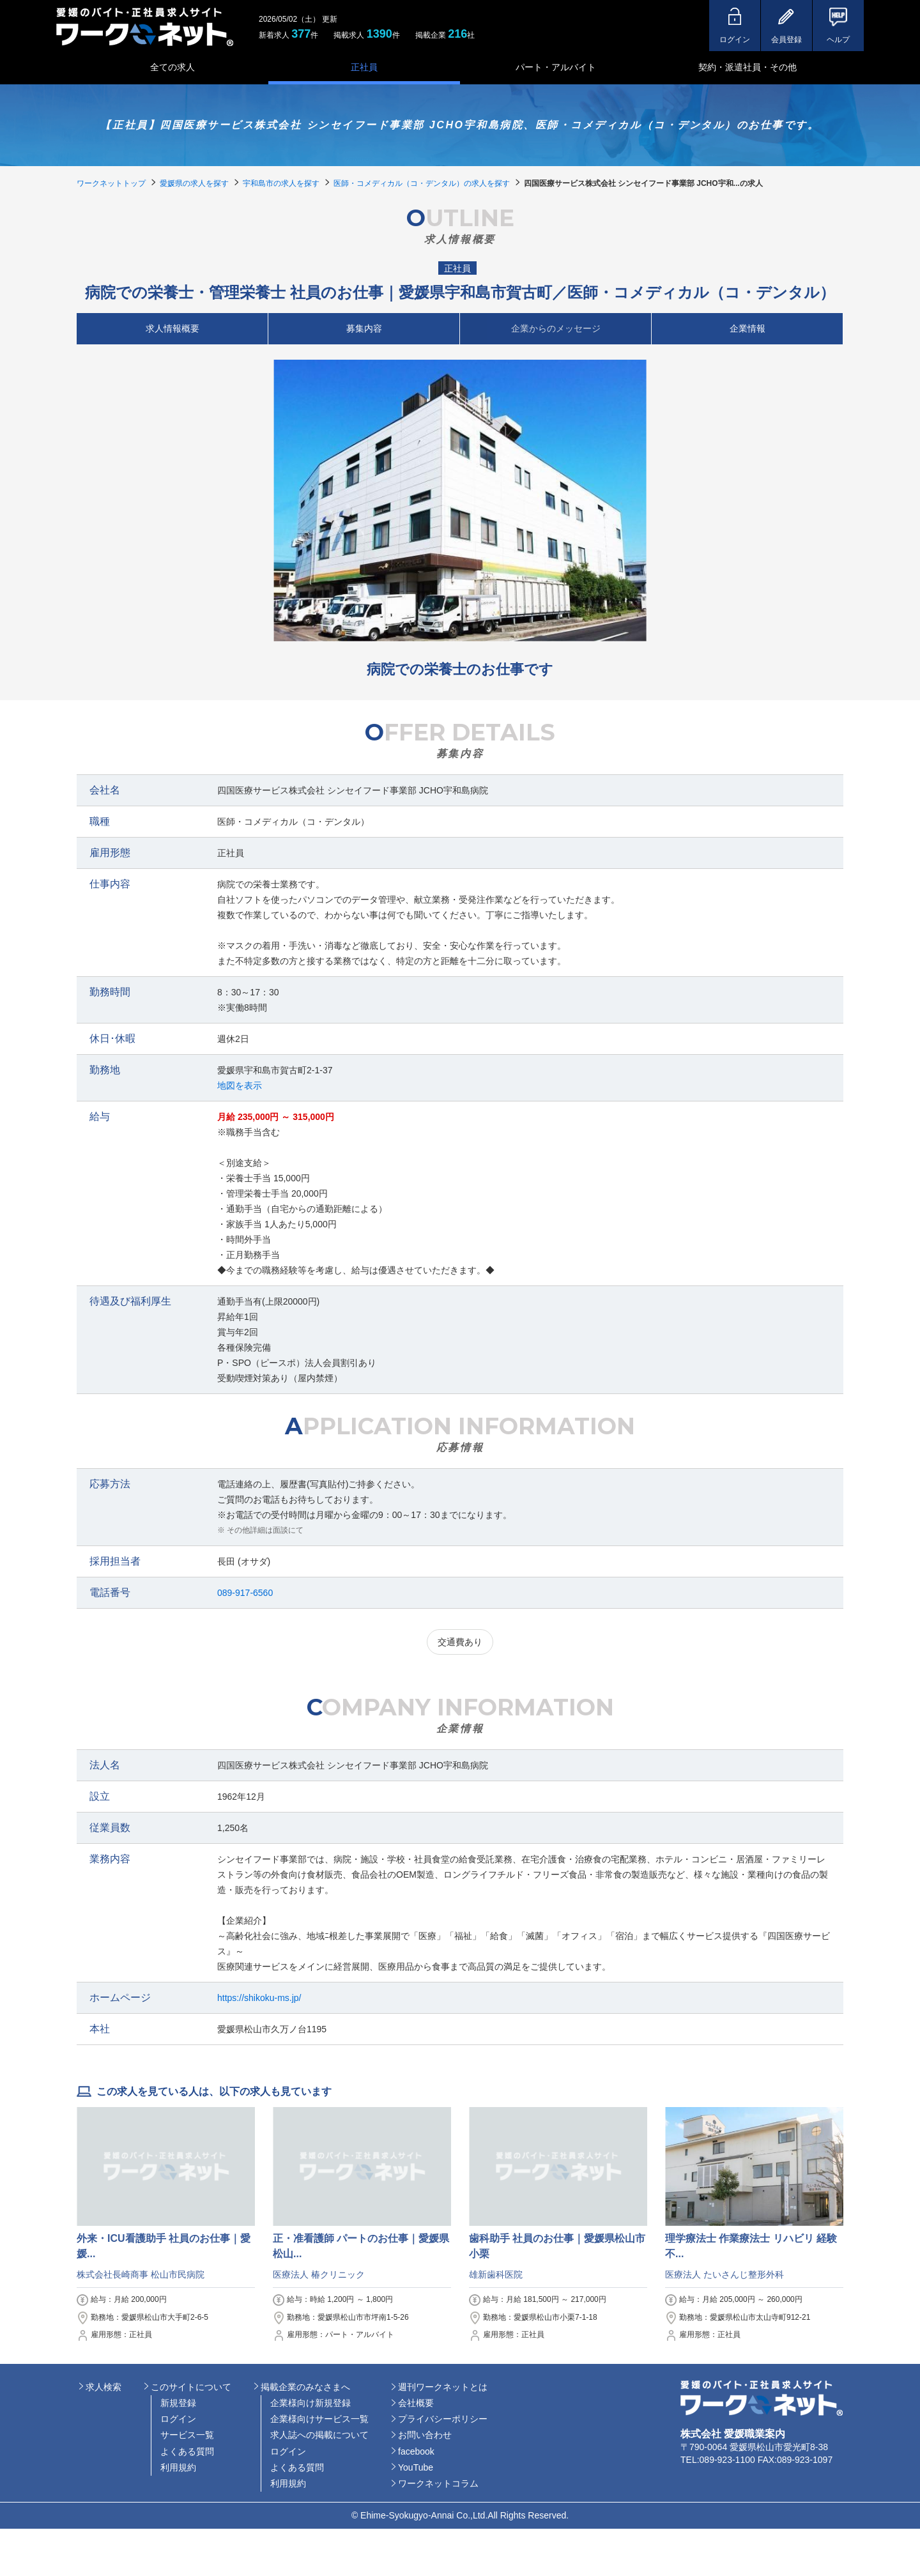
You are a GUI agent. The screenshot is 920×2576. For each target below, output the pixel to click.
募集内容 (364, 328)
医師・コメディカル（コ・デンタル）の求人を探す (422, 183)
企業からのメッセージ (556, 328)
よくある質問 (187, 2451)
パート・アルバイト (556, 67)
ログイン (178, 2419)
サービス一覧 (187, 2435)
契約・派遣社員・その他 (747, 67)
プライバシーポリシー (442, 2419)
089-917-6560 (245, 1593)
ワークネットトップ (111, 183)
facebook (416, 2451)
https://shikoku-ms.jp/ (259, 1998)
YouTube (415, 2467)
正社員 (364, 67)
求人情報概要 (172, 328)
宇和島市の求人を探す (281, 183)
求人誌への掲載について (319, 2435)
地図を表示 (239, 1085)
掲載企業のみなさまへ (305, 2387)
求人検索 (103, 2387)
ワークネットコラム (438, 2483)
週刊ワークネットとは (442, 2387)
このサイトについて (191, 2387)
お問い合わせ (425, 2435)
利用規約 (178, 2467)
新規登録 (178, 2403)
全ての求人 (172, 67)
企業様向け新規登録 (310, 2403)
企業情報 (747, 328)
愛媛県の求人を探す (194, 183)
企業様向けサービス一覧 (319, 2419)
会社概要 (416, 2403)
